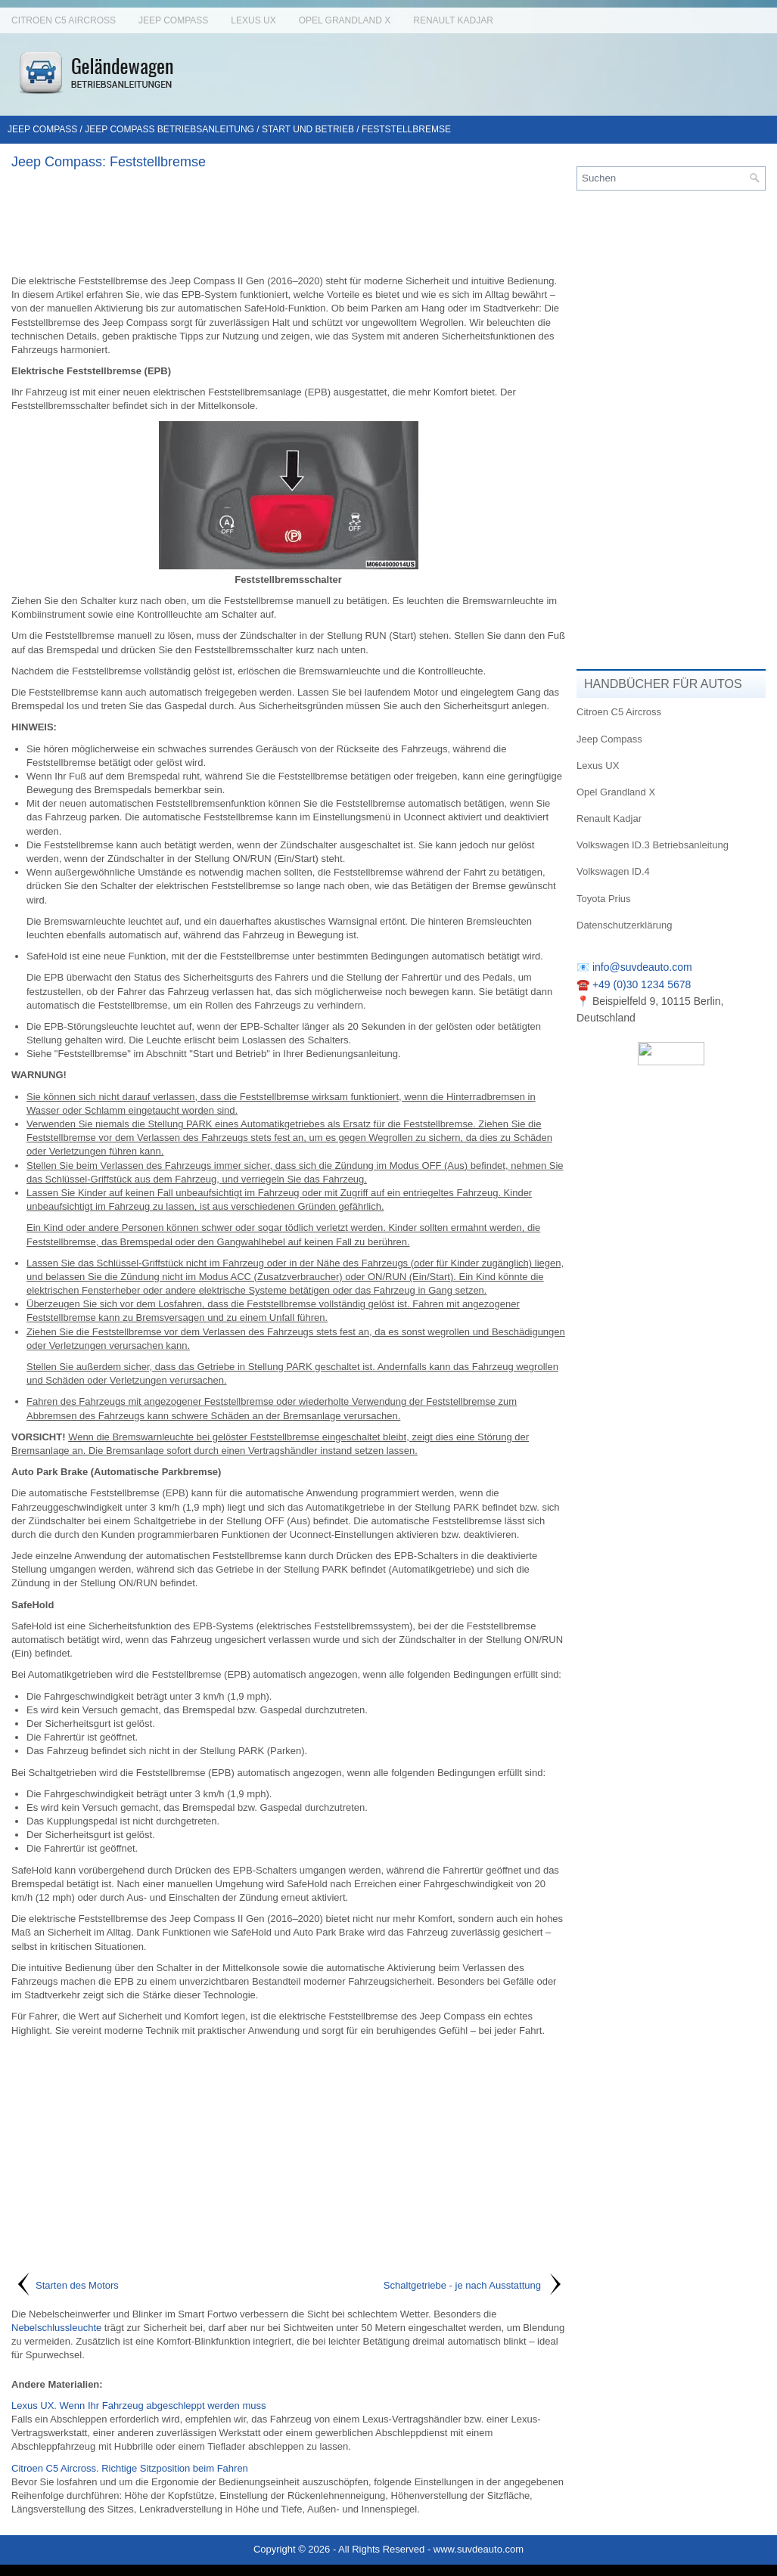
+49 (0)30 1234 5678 (641, 984)
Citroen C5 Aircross (63, 20)
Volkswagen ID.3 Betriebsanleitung (653, 845)
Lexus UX (253, 20)
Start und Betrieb (308, 129)
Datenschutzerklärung (624, 925)
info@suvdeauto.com (642, 967)
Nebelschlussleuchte (56, 2327)
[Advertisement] (288, 221)
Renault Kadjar (453, 20)
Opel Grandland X (345, 20)
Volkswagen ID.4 (613, 871)
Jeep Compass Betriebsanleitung (169, 129)
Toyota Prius (604, 898)
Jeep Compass (173, 20)
